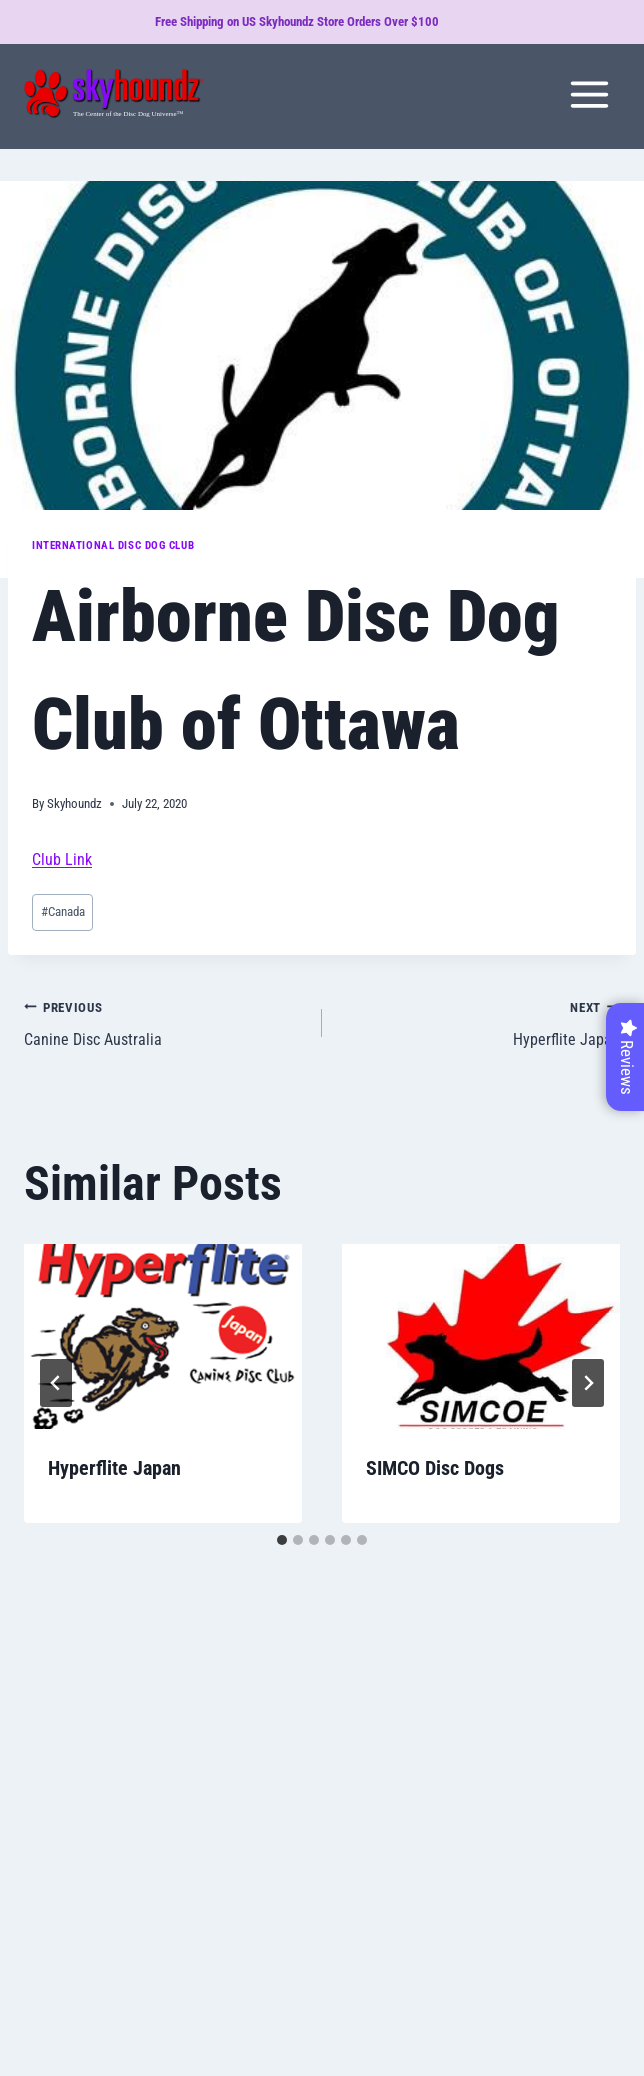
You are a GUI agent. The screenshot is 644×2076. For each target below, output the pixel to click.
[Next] (588, 1383)
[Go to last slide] (56, 1383)
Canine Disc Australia (165, 1022)
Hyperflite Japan (479, 1022)
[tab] (282, 1540)
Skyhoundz (74, 803)
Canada (63, 911)
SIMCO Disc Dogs (435, 1468)
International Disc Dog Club (113, 545)
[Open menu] (589, 94)
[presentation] (163, 1336)
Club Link (62, 859)
